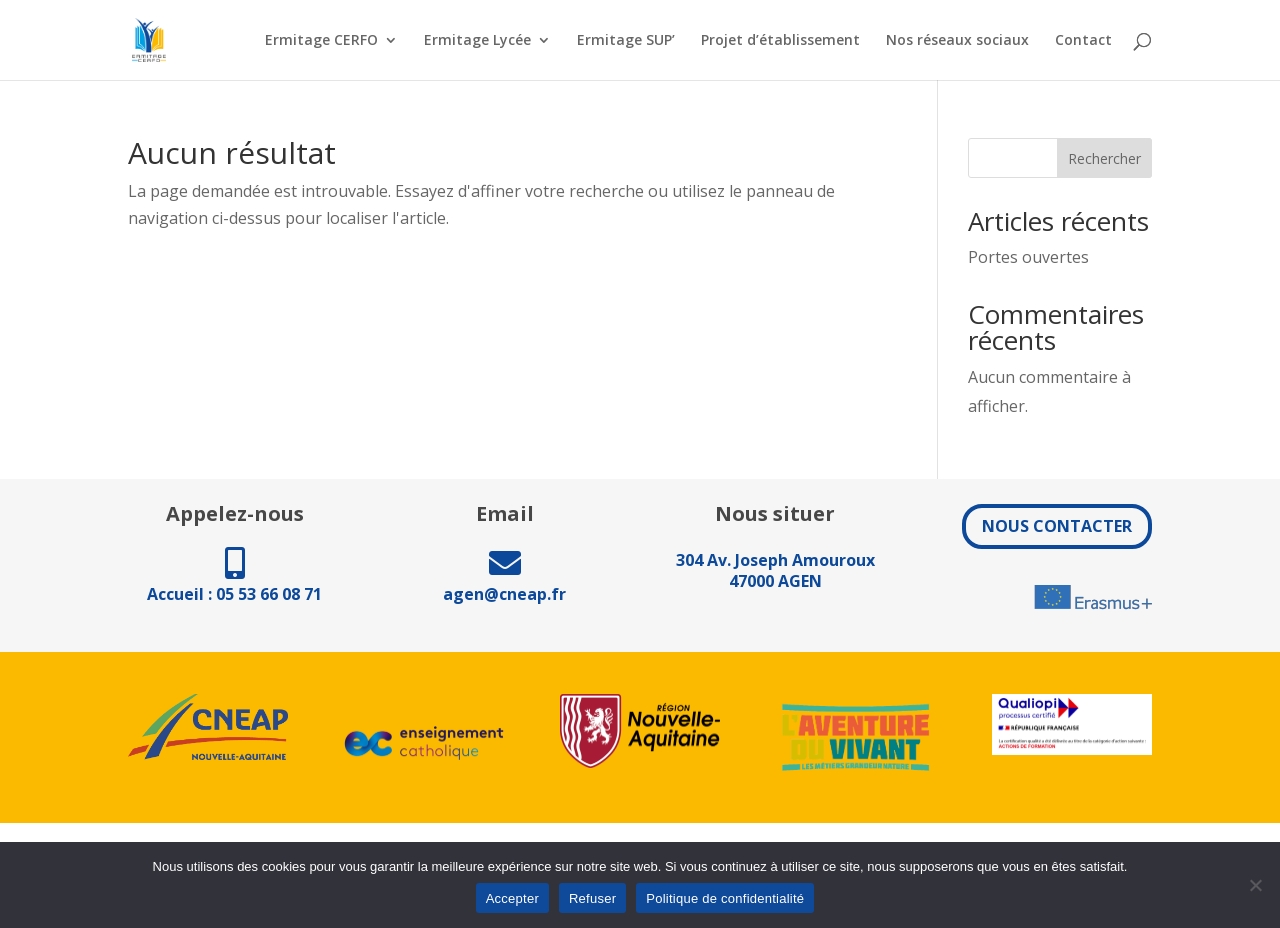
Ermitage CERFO (321, 41)
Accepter (512, 898)
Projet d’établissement (780, 41)
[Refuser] (1255, 885)
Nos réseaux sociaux (957, 41)
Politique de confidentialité (725, 898)
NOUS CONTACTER (1057, 526)
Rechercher (1104, 158)
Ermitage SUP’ (626, 41)
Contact (1083, 41)
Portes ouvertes (1028, 257)
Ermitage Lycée (477, 41)
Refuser (592, 898)
